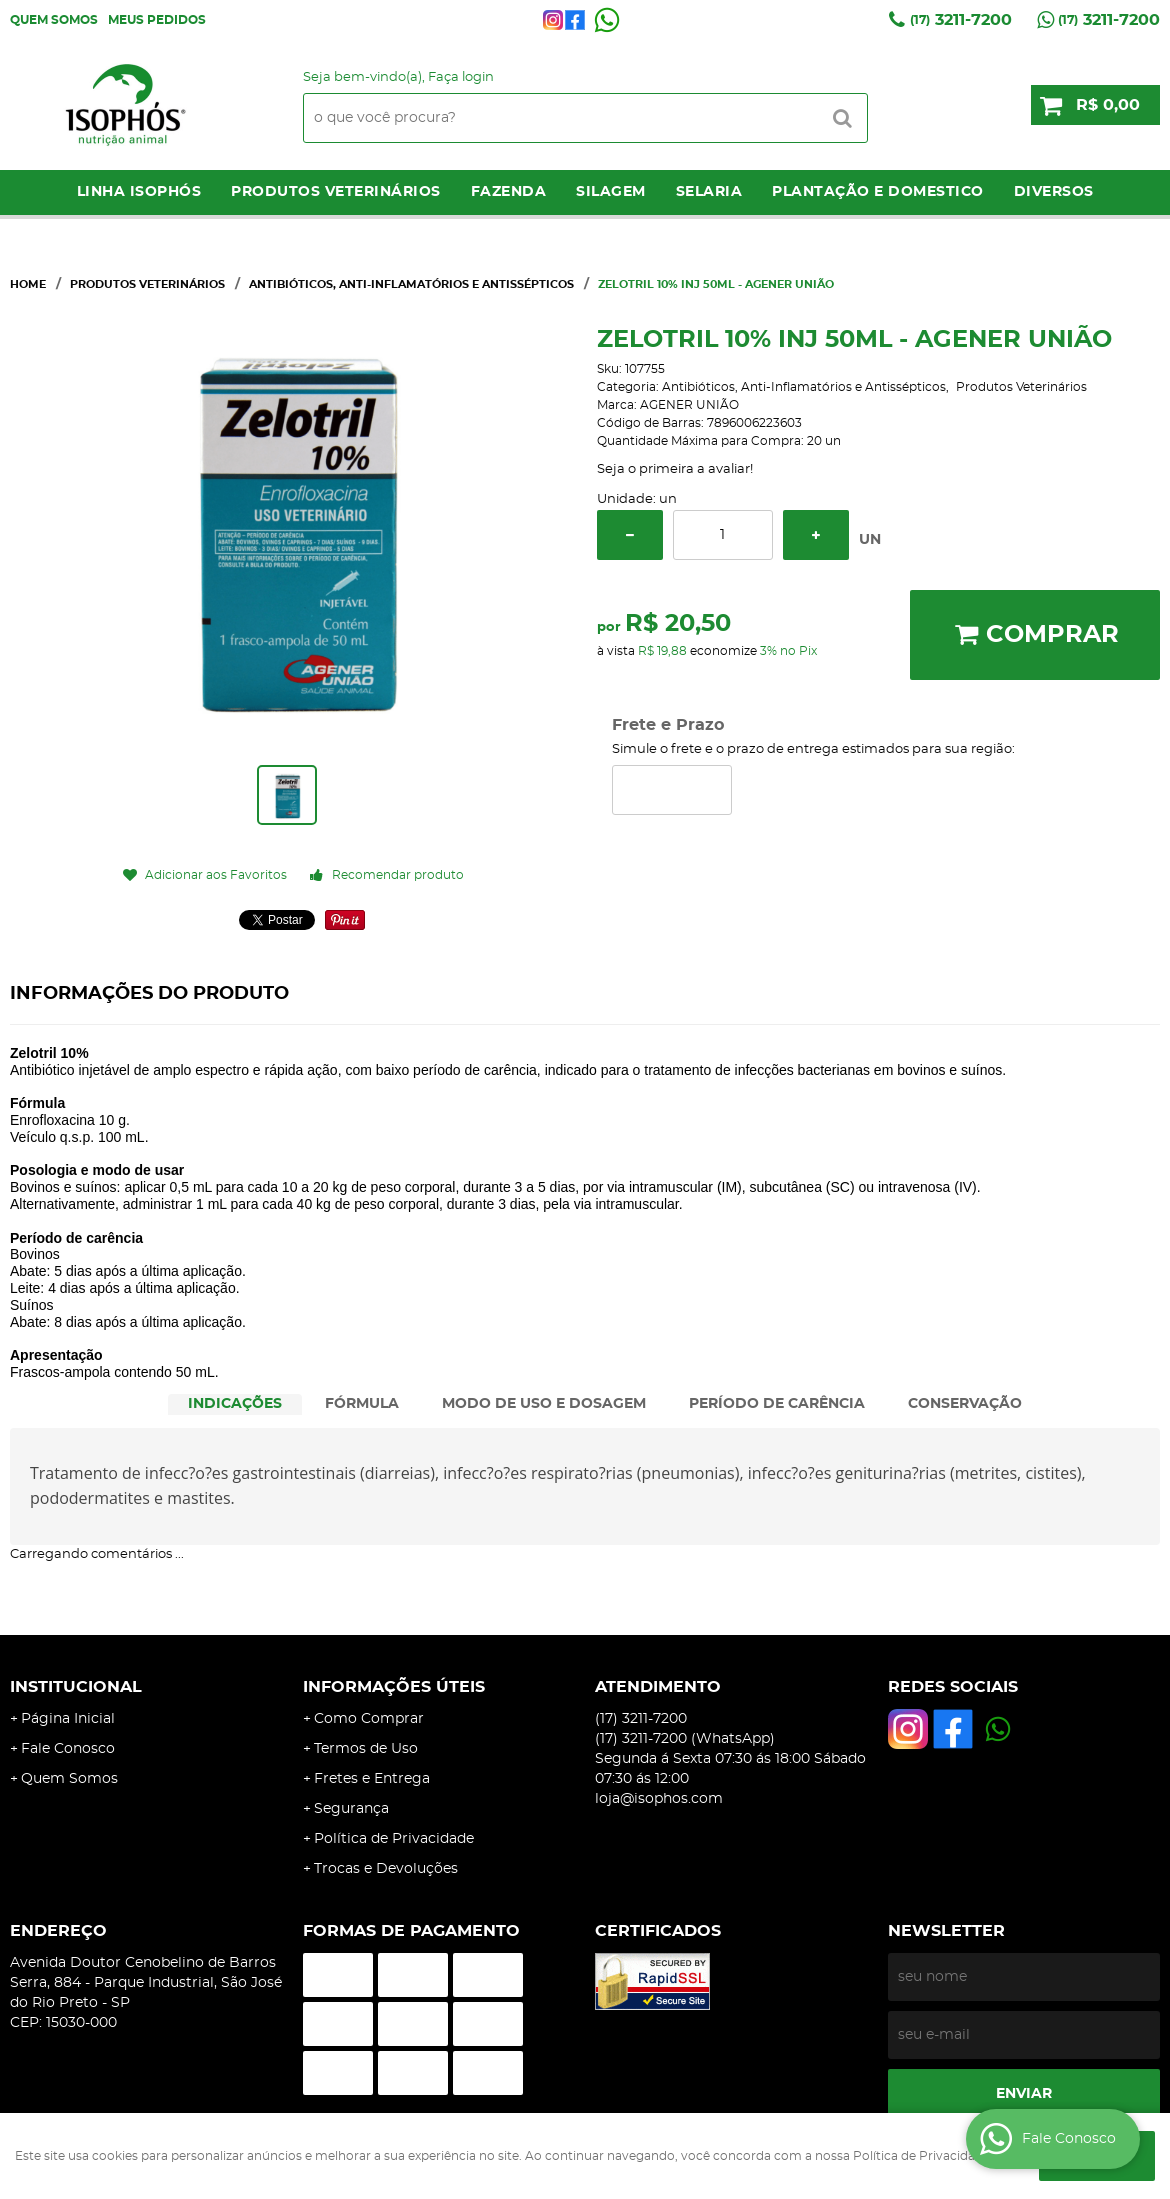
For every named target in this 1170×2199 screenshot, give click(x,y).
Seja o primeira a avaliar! (675, 469)
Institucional (76, 1687)
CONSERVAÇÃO (965, 1404)
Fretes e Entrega (372, 1779)
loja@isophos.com (659, 1799)
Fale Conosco (68, 1749)
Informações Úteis (394, 1687)
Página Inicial (68, 1719)
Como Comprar (369, 1719)
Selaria (709, 192)
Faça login (461, 77)
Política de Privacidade (394, 1839)
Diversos (1054, 192)
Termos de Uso (366, 1749)
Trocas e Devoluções (386, 1869)
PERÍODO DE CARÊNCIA (777, 1404)
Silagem (611, 192)
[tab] (235, 1404)
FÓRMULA (362, 1404)
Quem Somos (54, 20)
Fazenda (509, 192)
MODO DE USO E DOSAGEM (544, 1404)
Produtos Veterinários (336, 192)
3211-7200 (961, 20)
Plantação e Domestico (878, 192)
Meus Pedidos (157, 20)
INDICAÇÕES (235, 1404)
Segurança (351, 1809)
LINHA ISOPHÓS (139, 192)
